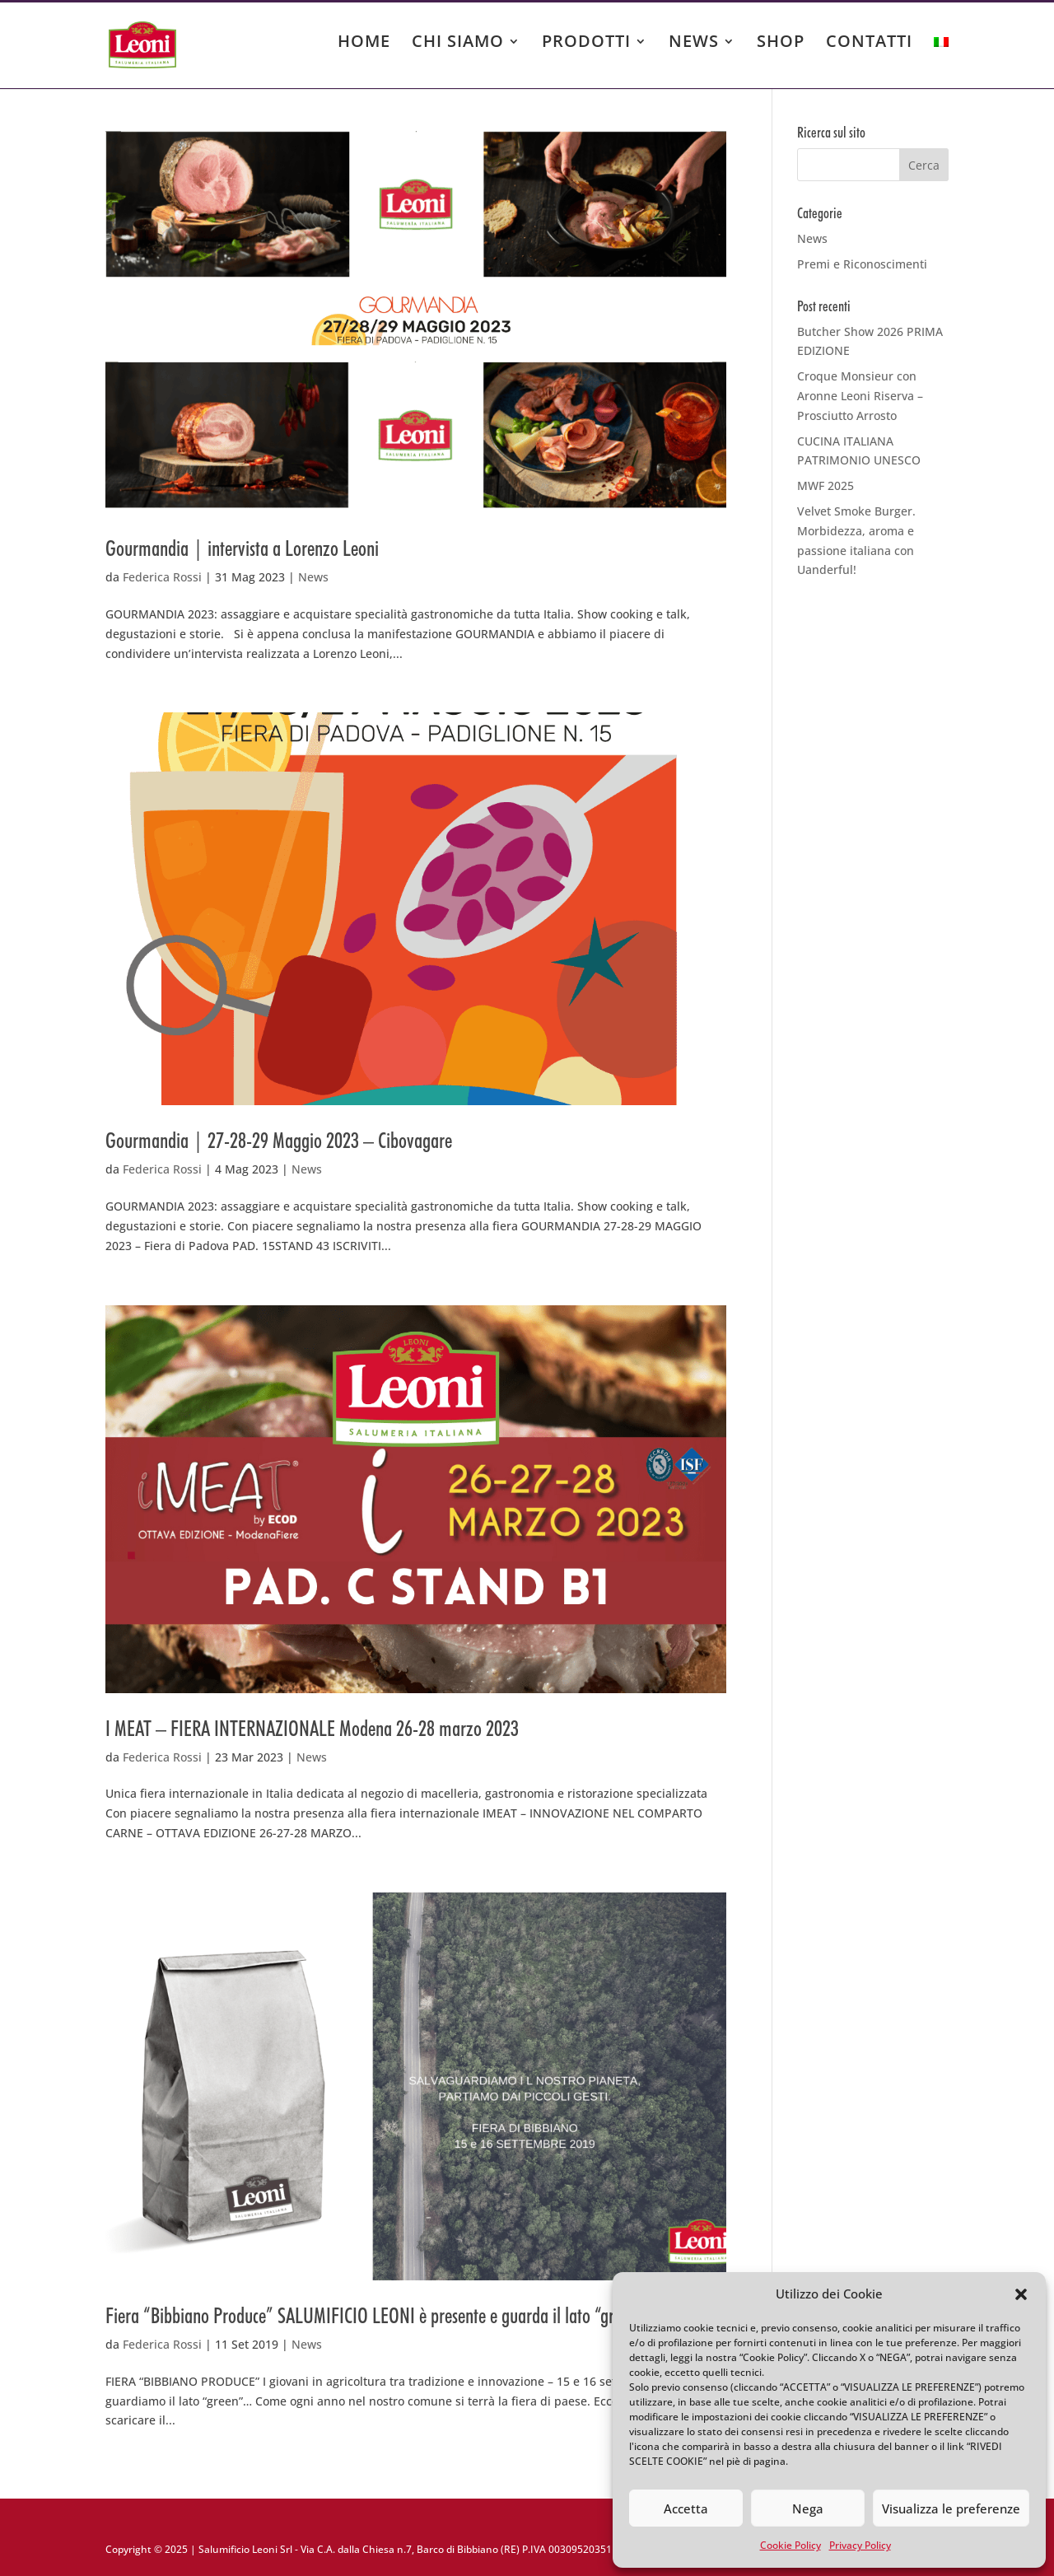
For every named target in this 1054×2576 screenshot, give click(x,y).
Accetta (686, 2508)
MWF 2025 (825, 485)
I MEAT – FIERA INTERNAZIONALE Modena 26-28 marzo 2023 (312, 1728)
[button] (1021, 2294)
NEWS (694, 43)
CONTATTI (869, 43)
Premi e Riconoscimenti (862, 264)
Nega (807, 2508)
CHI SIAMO (458, 43)
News (313, 577)
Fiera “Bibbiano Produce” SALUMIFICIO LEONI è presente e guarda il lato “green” (375, 2315)
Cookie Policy (790, 2545)
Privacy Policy (860, 2545)
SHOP (780, 43)
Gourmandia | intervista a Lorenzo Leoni (242, 548)
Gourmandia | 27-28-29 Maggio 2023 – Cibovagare (278, 1140)
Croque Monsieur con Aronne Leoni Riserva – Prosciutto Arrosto (860, 395)
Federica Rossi (162, 577)
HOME (364, 43)
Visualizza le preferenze (951, 2508)
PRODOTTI (586, 43)
